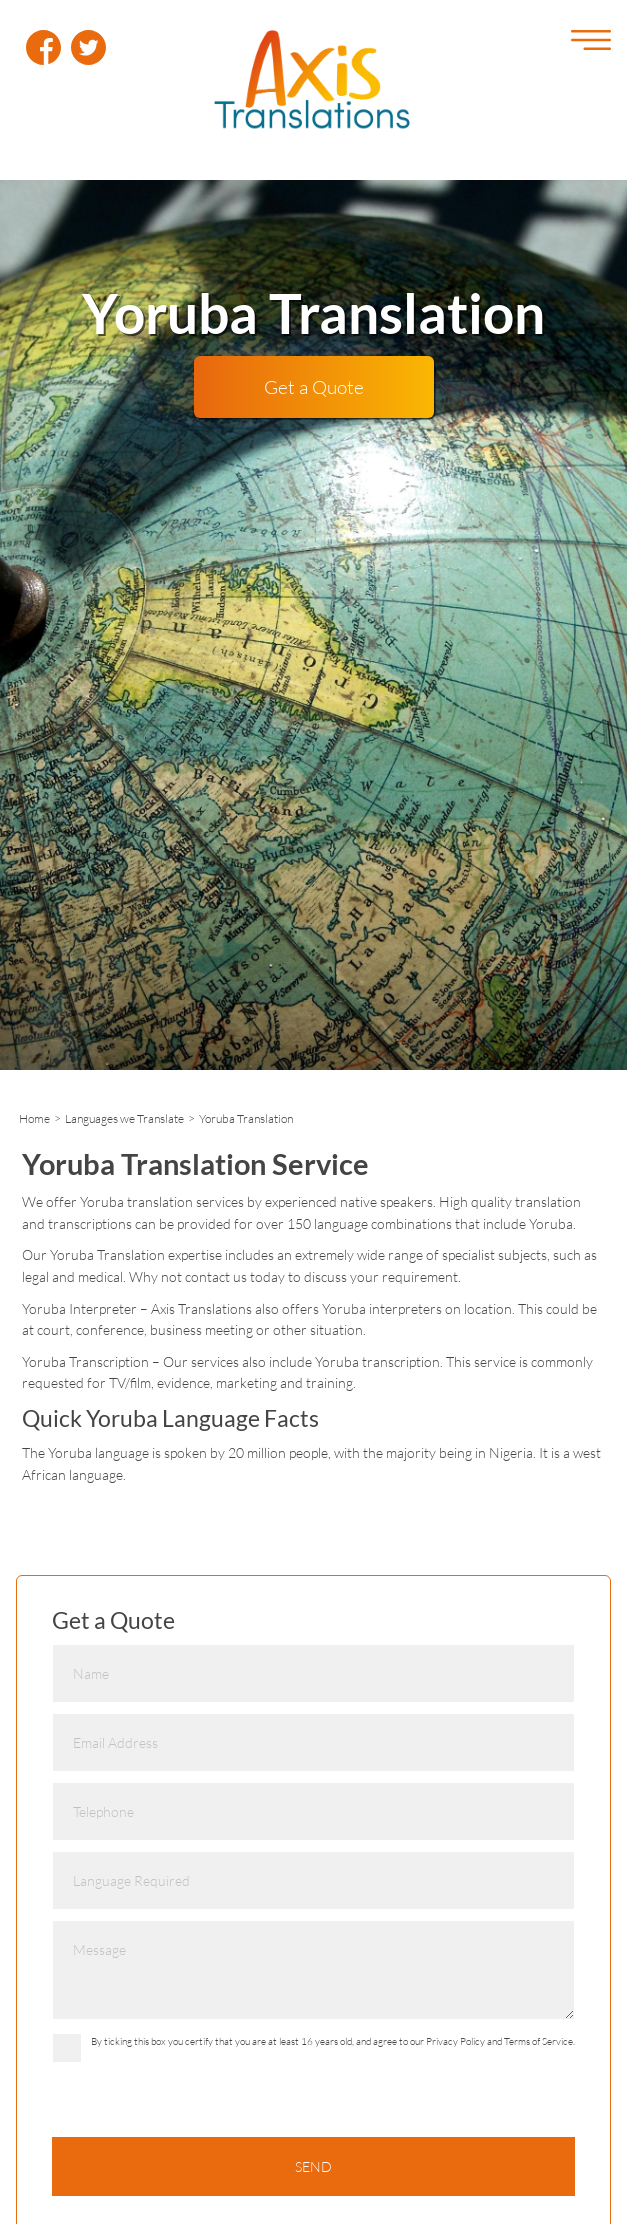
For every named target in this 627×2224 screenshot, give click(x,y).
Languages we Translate (124, 1118)
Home (34, 1118)
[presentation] (204, 2112)
